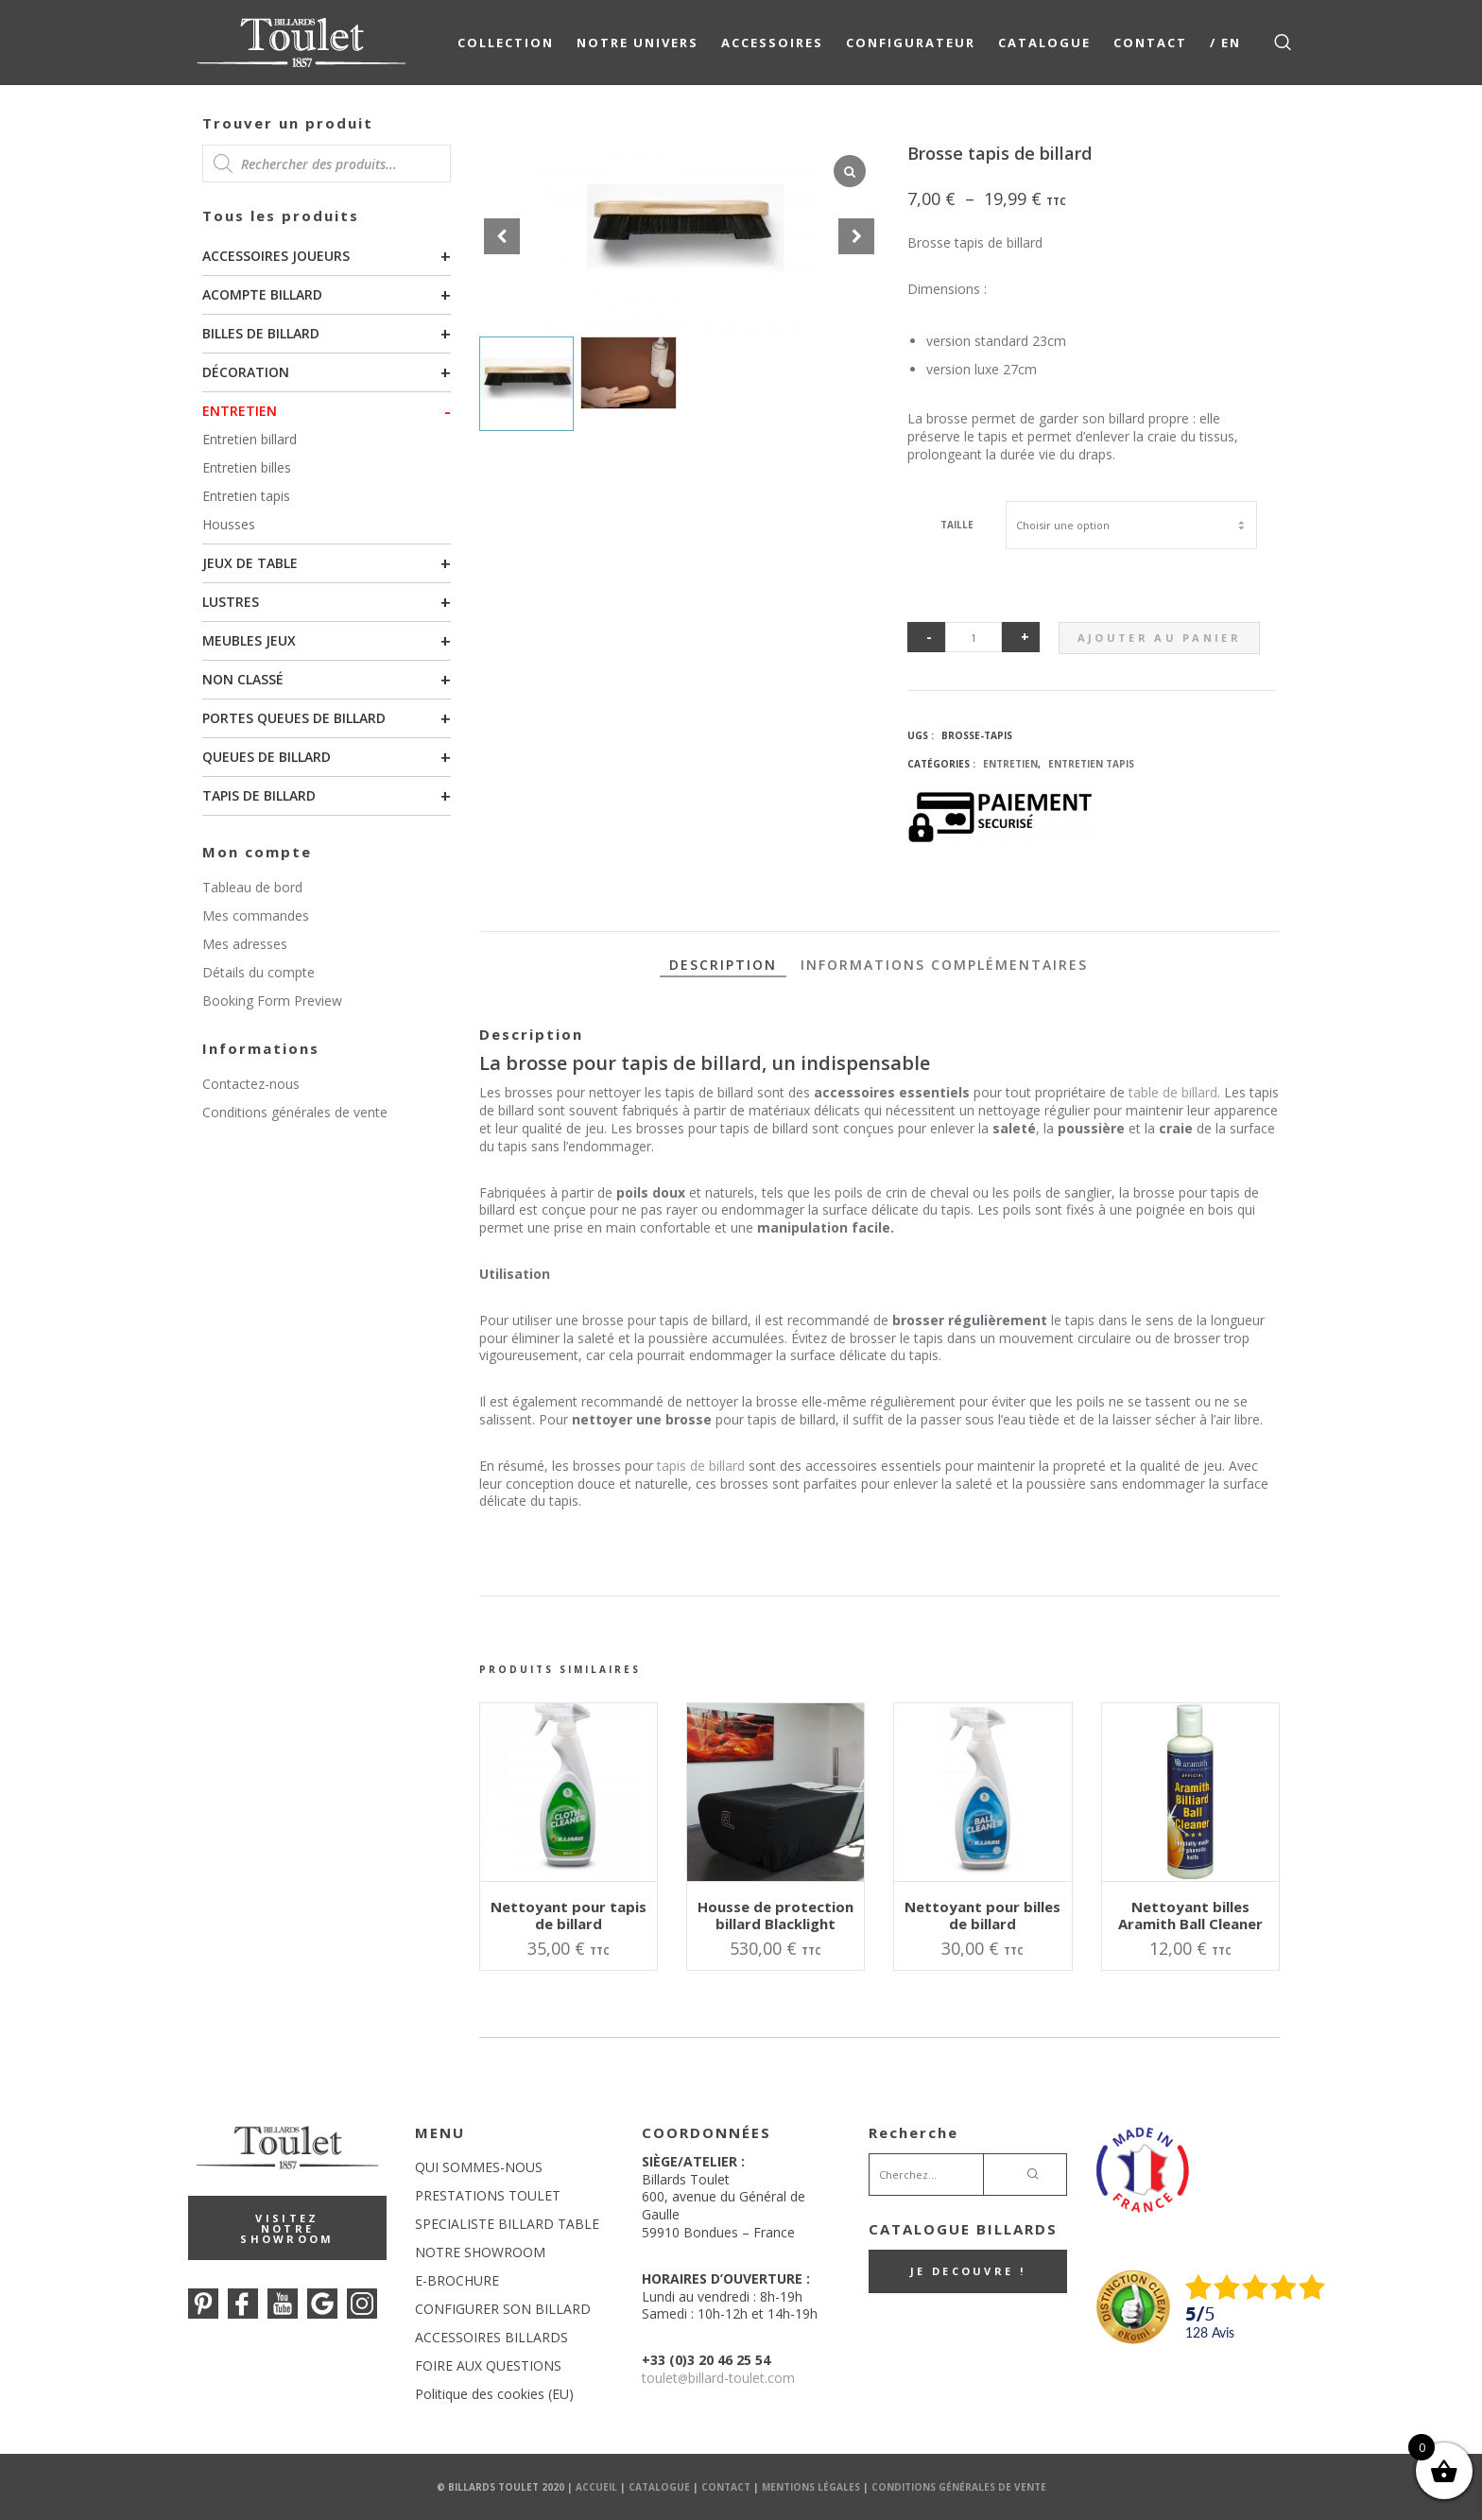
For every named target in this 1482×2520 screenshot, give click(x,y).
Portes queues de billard (294, 718)
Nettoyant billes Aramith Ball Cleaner (1190, 1915)
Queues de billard (266, 757)
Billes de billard (260, 333)
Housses (228, 524)
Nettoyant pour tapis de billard (568, 1915)
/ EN (1225, 42)
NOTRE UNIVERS (637, 42)
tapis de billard (701, 1466)
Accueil (596, 2487)
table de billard (1173, 1092)
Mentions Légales (811, 2487)
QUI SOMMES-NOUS (479, 2167)
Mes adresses (244, 944)
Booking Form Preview (272, 1001)
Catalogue (1044, 42)
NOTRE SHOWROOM (480, 2252)
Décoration (245, 372)
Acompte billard (262, 294)
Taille (957, 524)
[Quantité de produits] (973, 637)
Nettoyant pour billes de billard (982, 1915)
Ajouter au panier (1159, 637)
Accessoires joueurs (276, 256)
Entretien (239, 411)
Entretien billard (249, 439)
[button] (856, 236)
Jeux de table (250, 563)
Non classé (243, 679)
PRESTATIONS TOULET (487, 2195)
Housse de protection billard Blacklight (775, 1915)
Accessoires (772, 42)
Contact (1150, 42)
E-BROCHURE (457, 2280)
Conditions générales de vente (295, 1112)
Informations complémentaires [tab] (944, 965)
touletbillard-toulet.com (718, 2378)
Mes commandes (255, 915)
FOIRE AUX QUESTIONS (488, 2365)
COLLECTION (505, 42)
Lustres (230, 602)
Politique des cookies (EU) (494, 2394)
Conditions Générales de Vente (958, 2487)
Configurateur (910, 42)
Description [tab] (723, 965)
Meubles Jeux (249, 640)
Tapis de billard (259, 795)
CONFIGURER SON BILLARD (503, 2309)
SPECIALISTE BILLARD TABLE (507, 2224)
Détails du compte (258, 972)
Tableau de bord (252, 887)
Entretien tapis (246, 496)
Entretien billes (246, 467)
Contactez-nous (251, 1084)
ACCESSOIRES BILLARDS (491, 2337)
